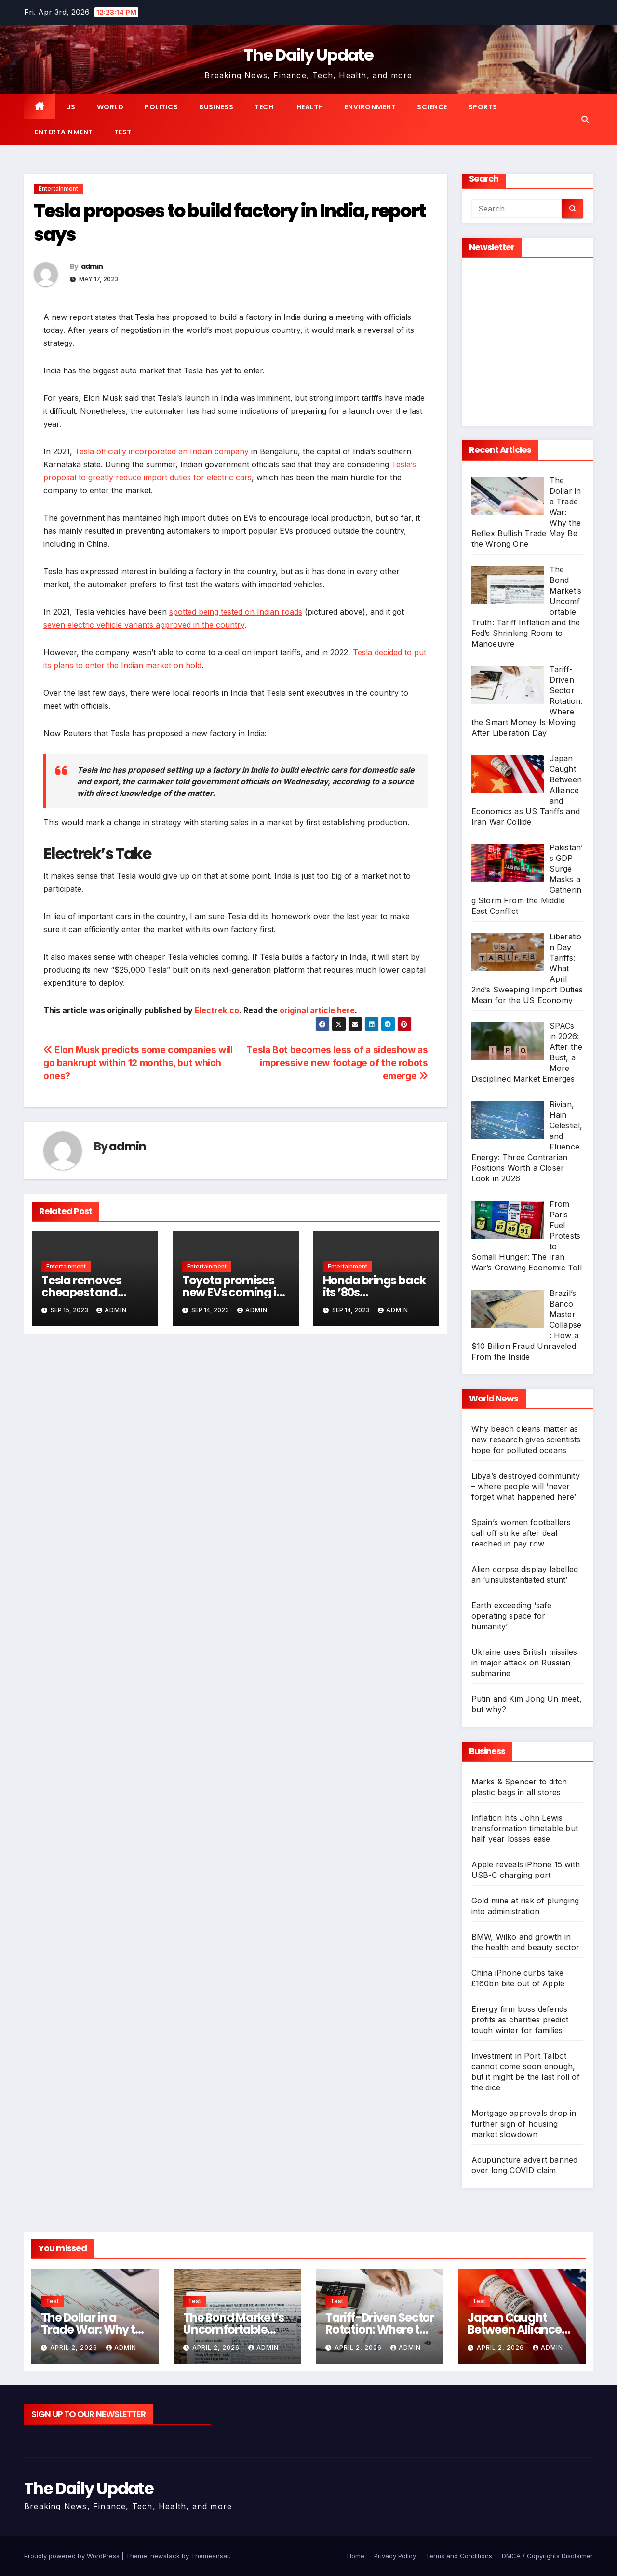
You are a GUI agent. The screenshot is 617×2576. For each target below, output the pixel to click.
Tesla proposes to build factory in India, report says (229, 222)
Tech (264, 107)
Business (216, 107)
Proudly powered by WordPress (72, 2556)
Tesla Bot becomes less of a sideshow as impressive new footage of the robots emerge (337, 1063)
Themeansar (210, 2556)
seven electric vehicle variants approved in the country (143, 625)
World (110, 107)
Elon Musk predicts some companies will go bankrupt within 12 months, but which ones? (138, 1063)
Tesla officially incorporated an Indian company (162, 451)
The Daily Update (308, 54)
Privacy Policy (395, 2556)
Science (432, 107)
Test (123, 132)
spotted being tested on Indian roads (235, 612)
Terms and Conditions (459, 2556)
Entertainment (64, 132)
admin (92, 266)
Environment (370, 107)
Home (355, 2556)
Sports (483, 107)
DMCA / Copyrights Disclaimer (547, 2556)
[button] (585, 119)
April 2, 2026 (74, 2347)
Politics (161, 107)
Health (309, 107)
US (71, 107)
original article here (317, 1010)
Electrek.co (217, 1010)
